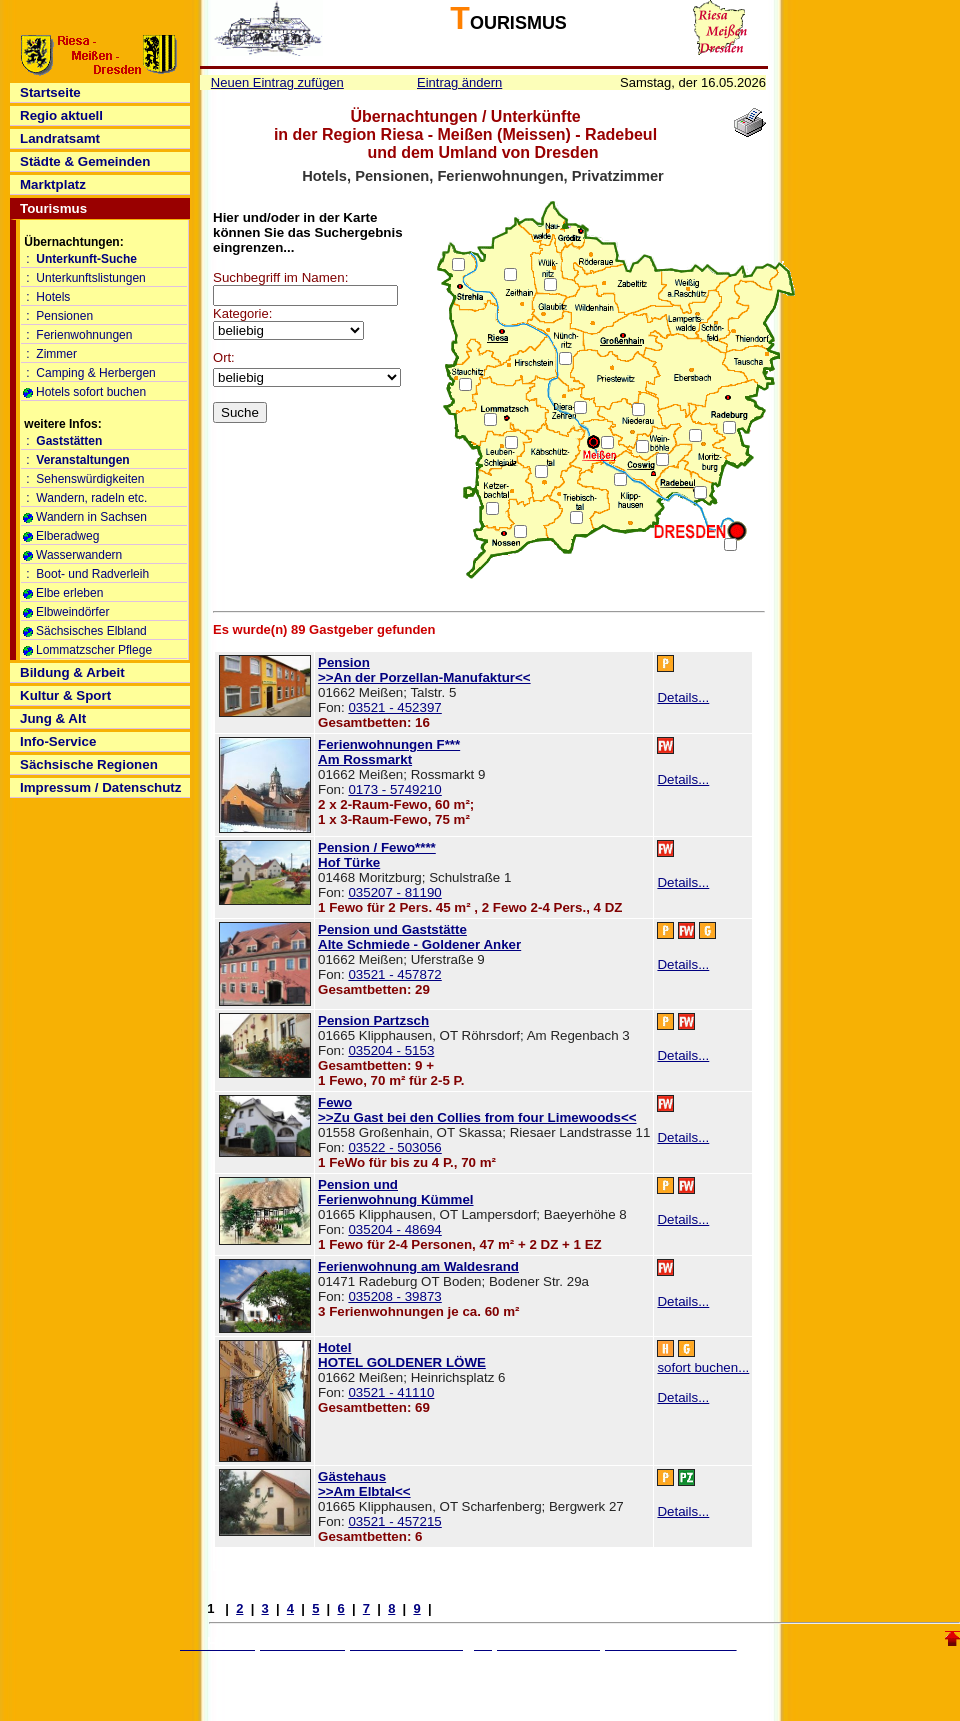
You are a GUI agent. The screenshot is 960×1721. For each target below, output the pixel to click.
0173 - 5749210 (394, 789)
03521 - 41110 (391, 1392)
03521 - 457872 (394, 974)
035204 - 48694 (394, 1229)
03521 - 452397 (394, 707)
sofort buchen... (703, 1367)
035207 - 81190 (394, 892)
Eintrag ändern (459, 82)
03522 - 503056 (394, 1147)
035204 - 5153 (391, 1050)
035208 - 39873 (394, 1296)
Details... (683, 697)
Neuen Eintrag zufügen (277, 82)
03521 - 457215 (394, 1521)
